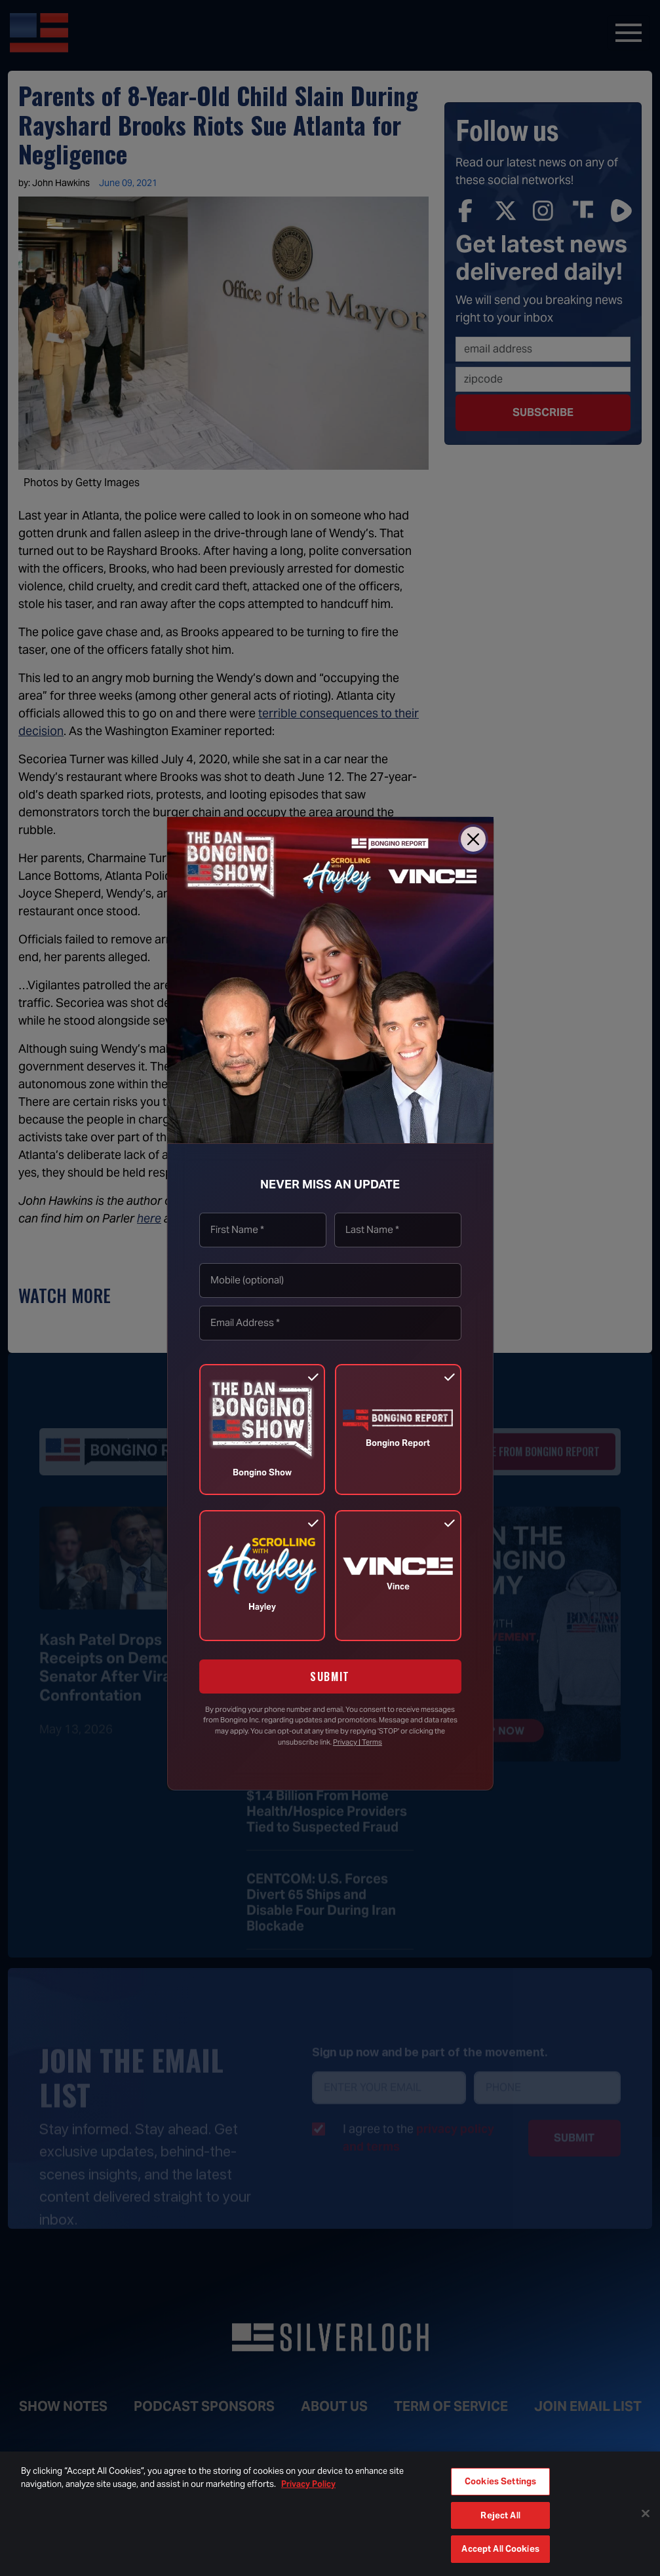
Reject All (500, 2515)
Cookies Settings (500, 2481)
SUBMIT (330, 1676)
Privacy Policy (308, 2484)
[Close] (473, 839)
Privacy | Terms (357, 1742)
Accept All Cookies (500, 2548)
